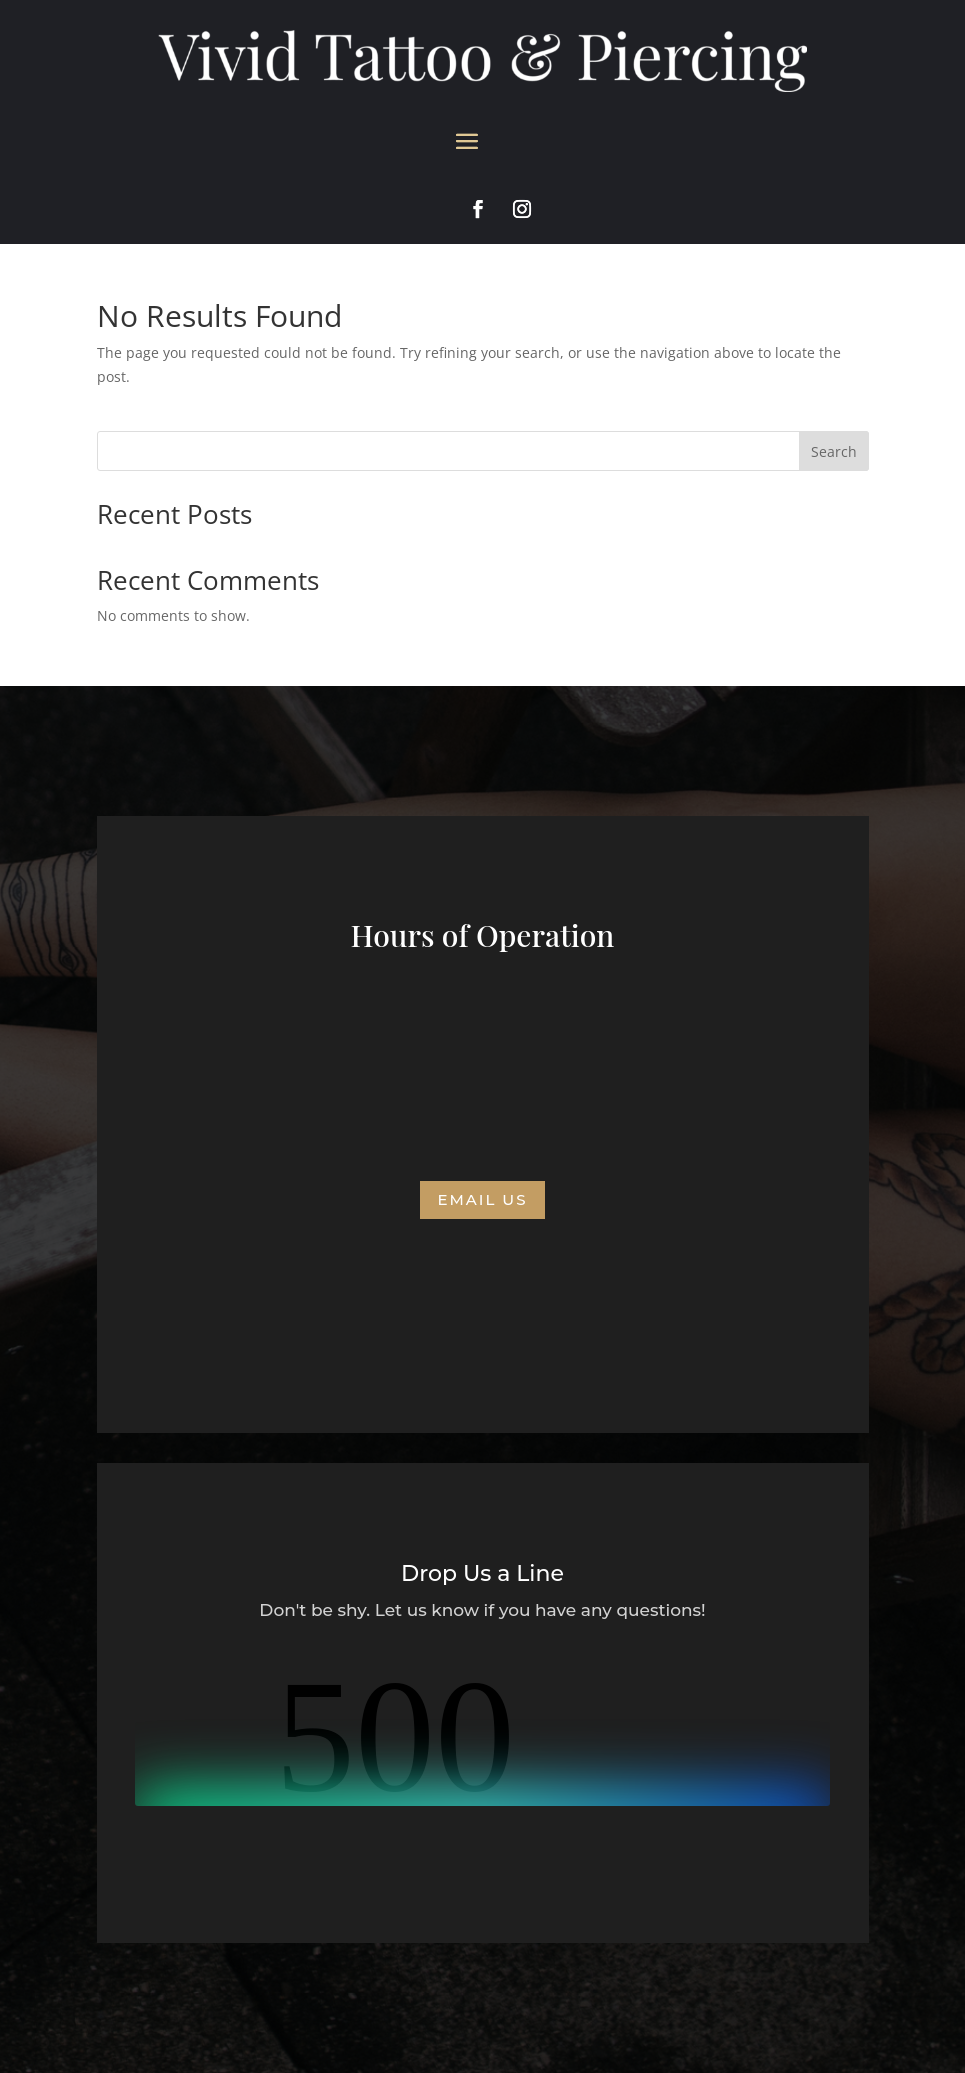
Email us (482, 1199)
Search (834, 451)
